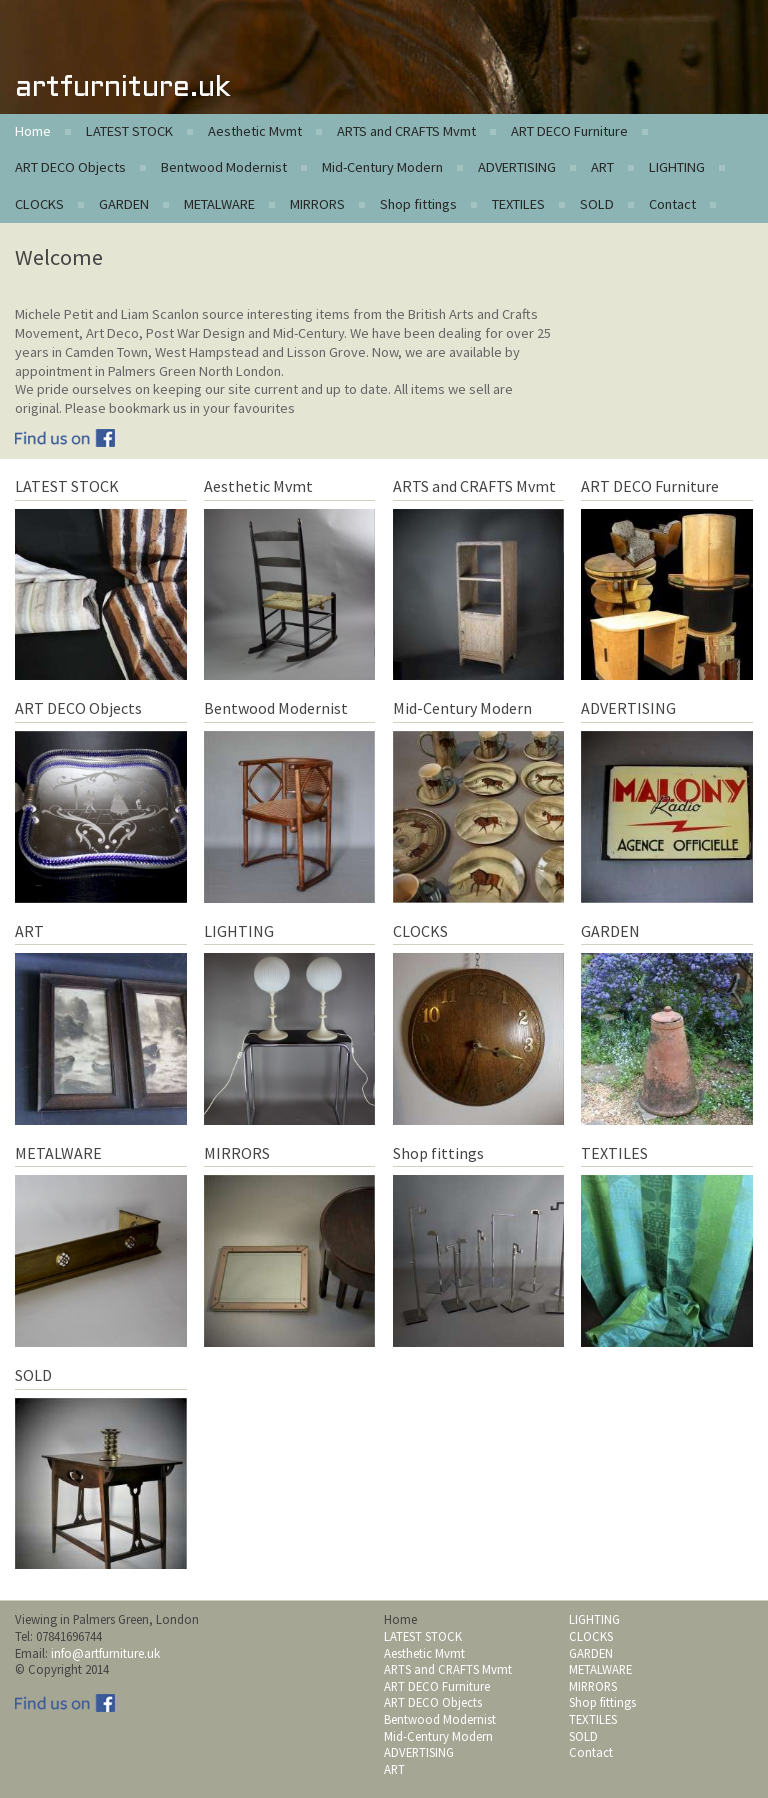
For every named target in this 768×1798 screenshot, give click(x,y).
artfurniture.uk (122, 88)
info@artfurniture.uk (105, 1653)
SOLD (597, 204)
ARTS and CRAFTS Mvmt (406, 131)
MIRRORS (317, 204)
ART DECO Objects (70, 167)
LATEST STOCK (129, 131)
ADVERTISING (517, 167)
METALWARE (219, 204)
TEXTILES (518, 204)
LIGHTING (677, 167)
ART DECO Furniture (569, 131)
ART (602, 167)
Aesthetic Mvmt (255, 131)
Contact (672, 204)
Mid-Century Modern (382, 167)
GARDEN (124, 204)
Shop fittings (418, 204)
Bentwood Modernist (224, 167)
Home (33, 131)
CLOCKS (39, 204)
